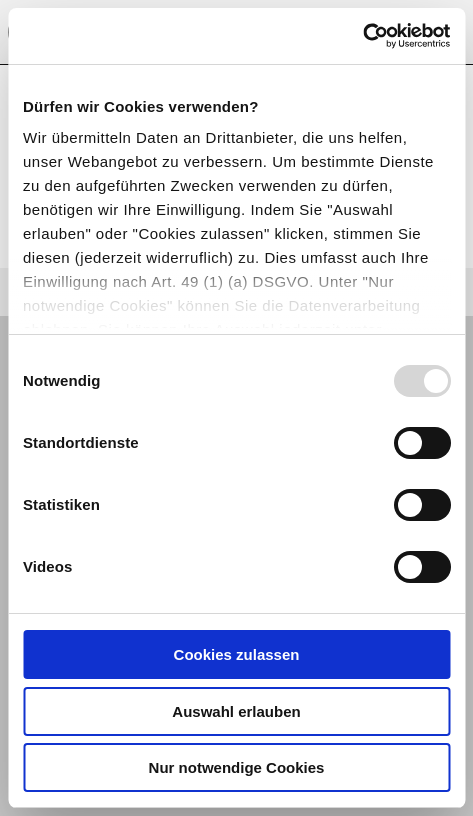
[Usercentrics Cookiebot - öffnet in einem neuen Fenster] (362, 36)
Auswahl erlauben (236, 711)
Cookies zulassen (237, 654)
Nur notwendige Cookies (237, 767)
